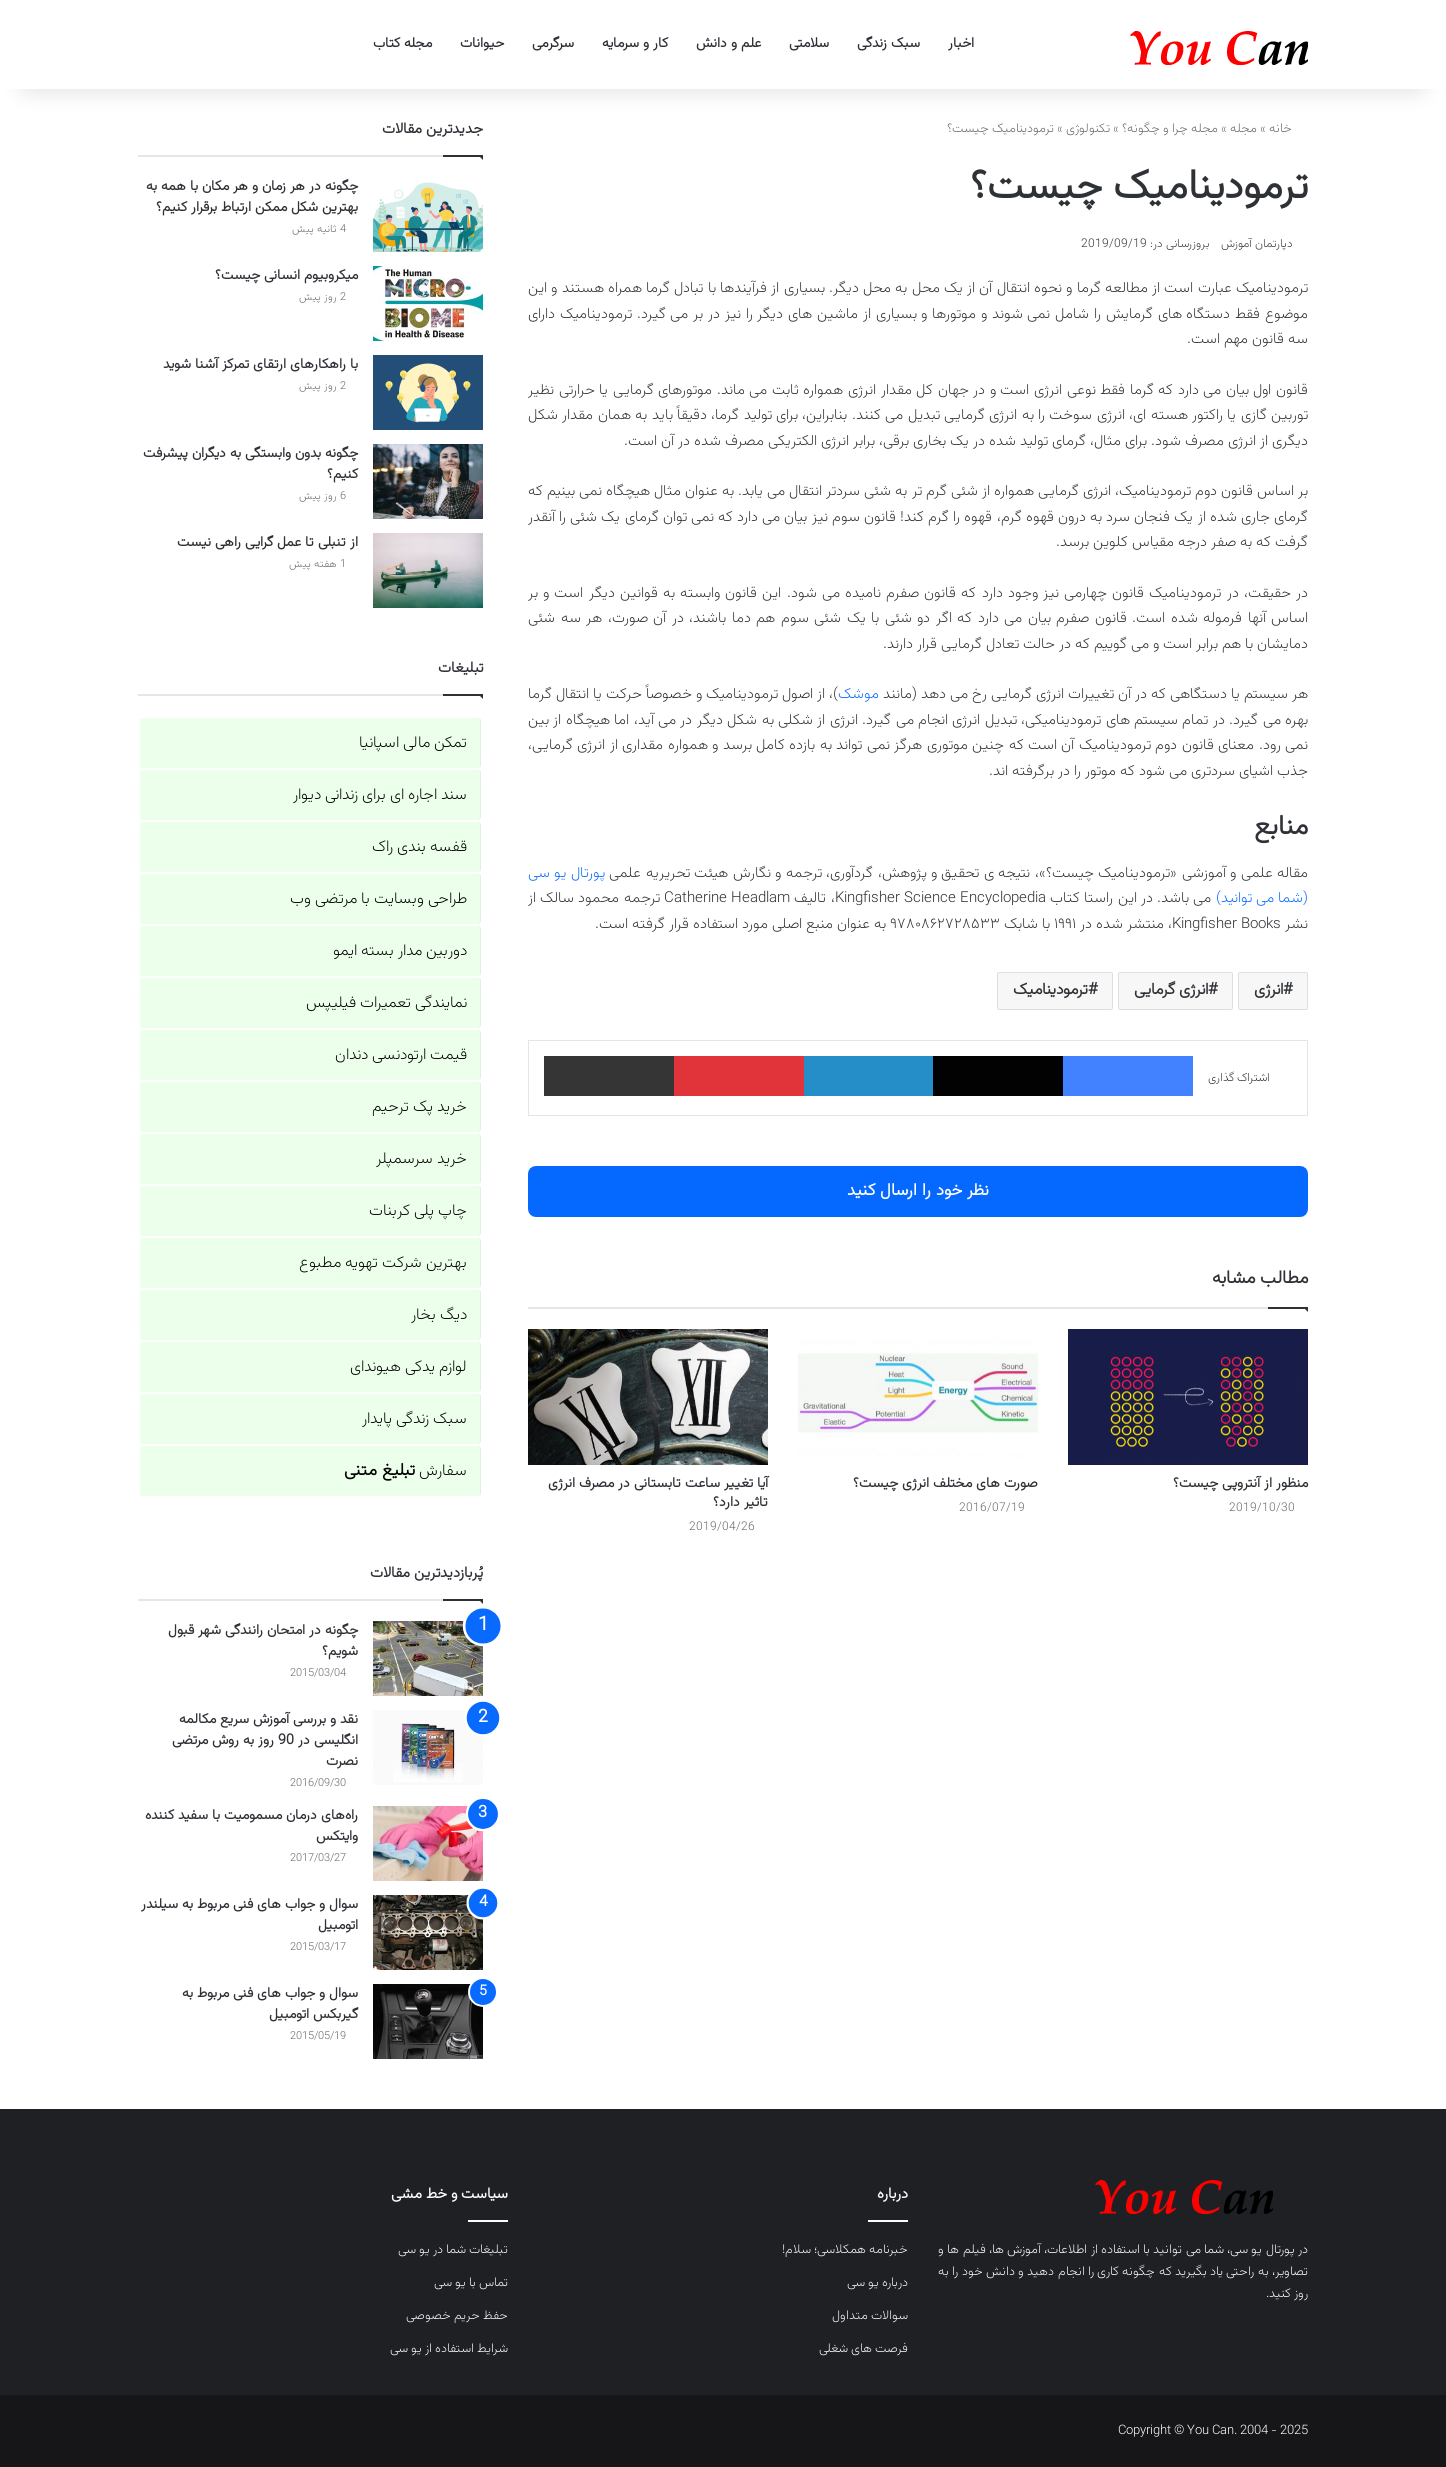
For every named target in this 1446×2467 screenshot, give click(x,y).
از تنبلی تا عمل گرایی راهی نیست (267, 543)
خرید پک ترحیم (419, 1107)
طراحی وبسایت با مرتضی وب (378, 899)
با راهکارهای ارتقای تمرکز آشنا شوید (260, 365)
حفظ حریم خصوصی (457, 2316)
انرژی (1268, 990)
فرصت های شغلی (863, 2349)
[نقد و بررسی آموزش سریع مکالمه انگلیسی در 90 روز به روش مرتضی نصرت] (428, 1747)
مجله (1243, 129)
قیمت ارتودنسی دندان (401, 1055)
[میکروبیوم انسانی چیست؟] (428, 303)
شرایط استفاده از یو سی (449, 2349)
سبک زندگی (888, 44)
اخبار (961, 44)
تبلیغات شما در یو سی (453, 2250)
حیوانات (482, 44)
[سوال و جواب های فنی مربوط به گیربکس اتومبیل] (428, 2021)
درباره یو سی (877, 2283)
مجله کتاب (402, 44)
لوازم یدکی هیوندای (408, 1367)
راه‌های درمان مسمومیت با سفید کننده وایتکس (251, 1826)
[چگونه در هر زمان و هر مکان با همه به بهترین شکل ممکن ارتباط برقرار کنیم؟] (428, 214)
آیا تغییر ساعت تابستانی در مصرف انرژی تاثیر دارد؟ (658, 1493)
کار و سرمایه (635, 44)
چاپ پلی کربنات (418, 1211)
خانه (1288, 129)
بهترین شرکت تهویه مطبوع (383, 1263)
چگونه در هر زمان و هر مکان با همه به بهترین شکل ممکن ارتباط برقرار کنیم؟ (252, 197)
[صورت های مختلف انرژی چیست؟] (918, 1396)
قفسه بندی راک (419, 847)
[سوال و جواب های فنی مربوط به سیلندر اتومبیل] (428, 1932)
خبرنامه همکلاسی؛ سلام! (845, 2250)
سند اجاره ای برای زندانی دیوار (380, 795)
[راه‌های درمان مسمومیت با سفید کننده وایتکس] (428, 1843)
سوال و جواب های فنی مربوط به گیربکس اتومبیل (270, 2004)
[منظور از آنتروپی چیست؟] (1188, 1396)
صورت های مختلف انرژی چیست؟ (945, 1484)
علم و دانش (728, 44)
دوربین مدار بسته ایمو (400, 951)
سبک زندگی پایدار (414, 1419)
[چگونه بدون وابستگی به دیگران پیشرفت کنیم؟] (428, 481)
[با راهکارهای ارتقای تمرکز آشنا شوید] (428, 392)
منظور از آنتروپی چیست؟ (1240, 1484)
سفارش (405, 1471)
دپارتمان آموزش (1257, 244)
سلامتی (809, 44)
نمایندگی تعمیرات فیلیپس (386, 1003)
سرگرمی (553, 44)
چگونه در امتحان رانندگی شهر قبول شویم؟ (263, 1641)
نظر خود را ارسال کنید (918, 1191)
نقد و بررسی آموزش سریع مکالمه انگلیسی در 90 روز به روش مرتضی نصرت (265, 1741)
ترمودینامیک (1050, 990)
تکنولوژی (1088, 129)
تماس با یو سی (471, 2283)
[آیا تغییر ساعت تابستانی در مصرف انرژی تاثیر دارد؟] (648, 1396)
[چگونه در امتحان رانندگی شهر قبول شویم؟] (428, 1658)
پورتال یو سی (1262, 2250)
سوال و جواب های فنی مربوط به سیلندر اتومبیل (249, 1915)
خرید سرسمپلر (421, 1159)
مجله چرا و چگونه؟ (1170, 129)
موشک (858, 694)
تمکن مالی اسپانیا (413, 743)
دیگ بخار (439, 1315)
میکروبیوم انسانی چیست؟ (286, 276)
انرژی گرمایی (1171, 990)
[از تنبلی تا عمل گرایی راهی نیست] (428, 570)
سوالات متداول (870, 2316)
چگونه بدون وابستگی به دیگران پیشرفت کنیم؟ (250, 464)
